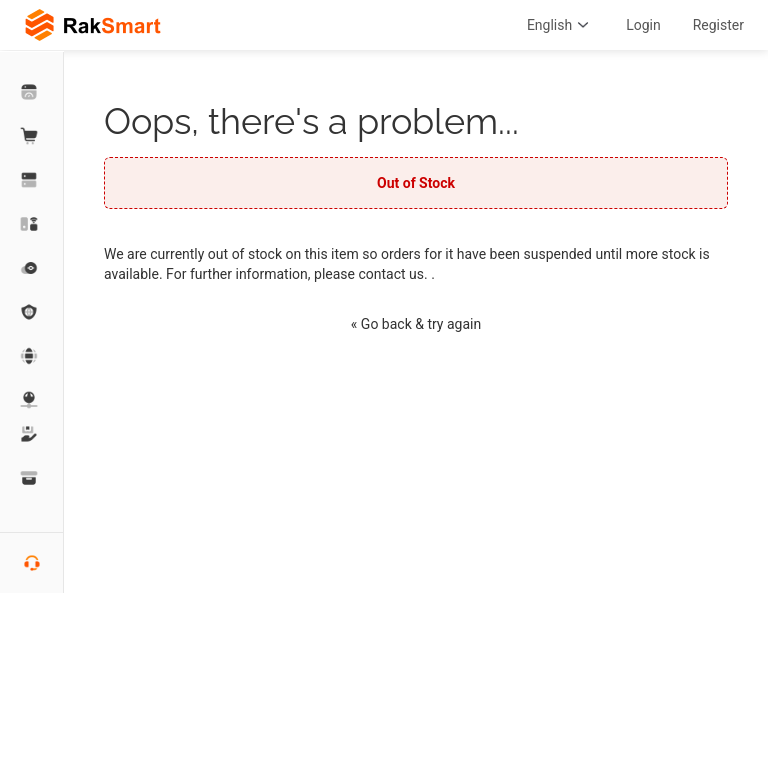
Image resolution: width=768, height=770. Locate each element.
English (560, 25)
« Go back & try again (416, 324)
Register (718, 25)
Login (643, 25)
